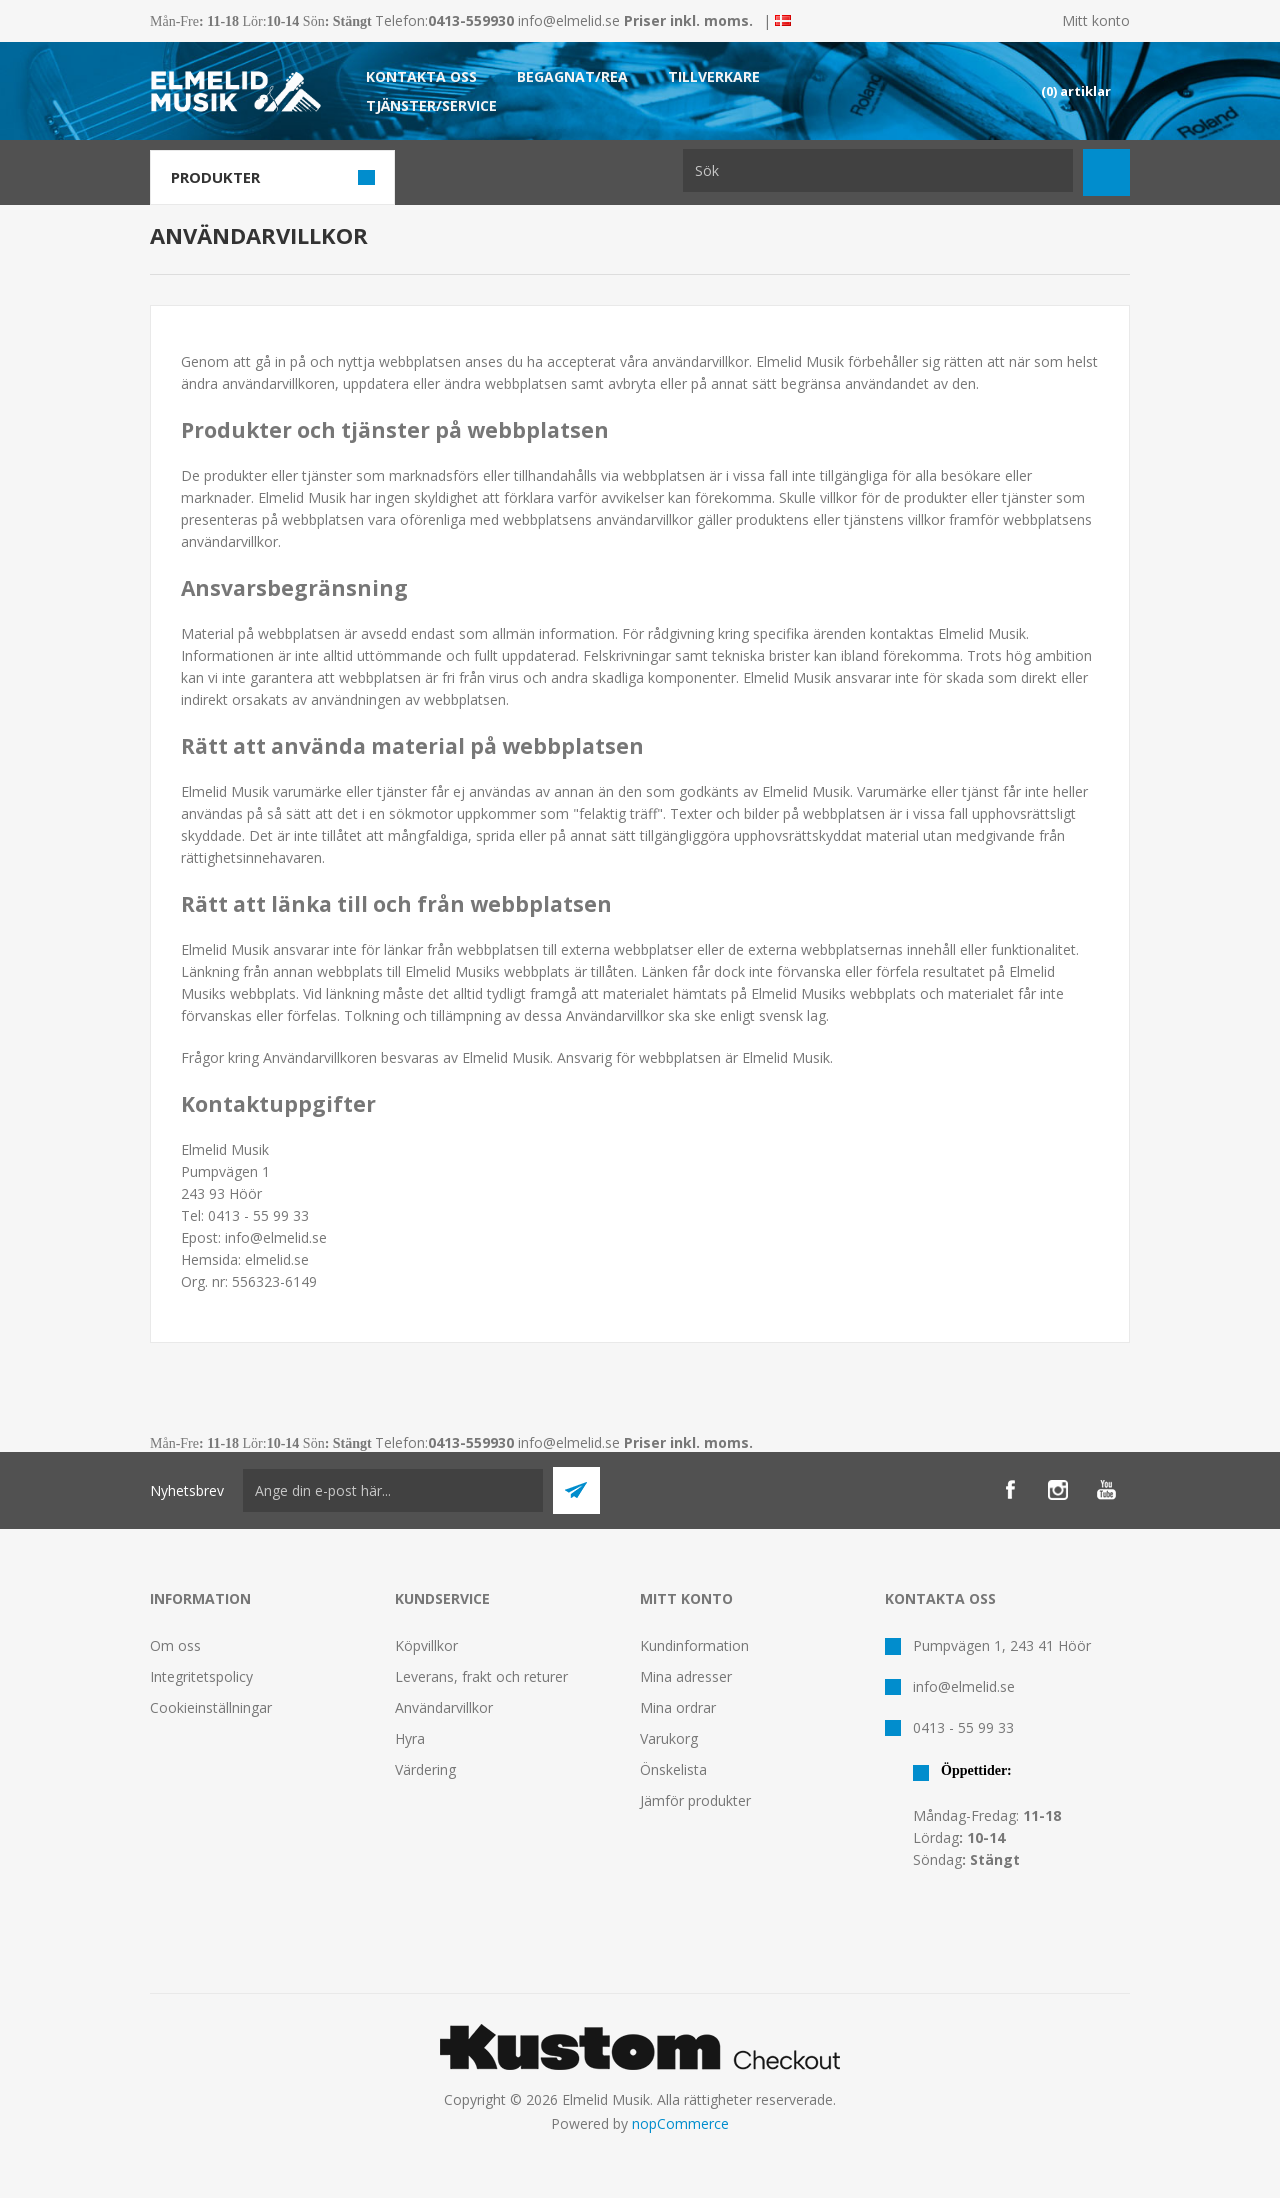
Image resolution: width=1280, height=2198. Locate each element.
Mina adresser (686, 1676)
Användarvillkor (444, 1707)
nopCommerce (680, 2123)
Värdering (425, 1769)
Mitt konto (1096, 20)
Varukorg (669, 1738)
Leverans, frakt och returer (481, 1676)
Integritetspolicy (201, 1676)
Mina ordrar (678, 1707)
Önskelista (673, 1769)
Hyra (410, 1738)
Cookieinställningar (211, 1707)
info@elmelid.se (569, 20)
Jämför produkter (695, 1800)
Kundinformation (694, 1645)
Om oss (175, 1645)
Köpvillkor (426, 1645)
